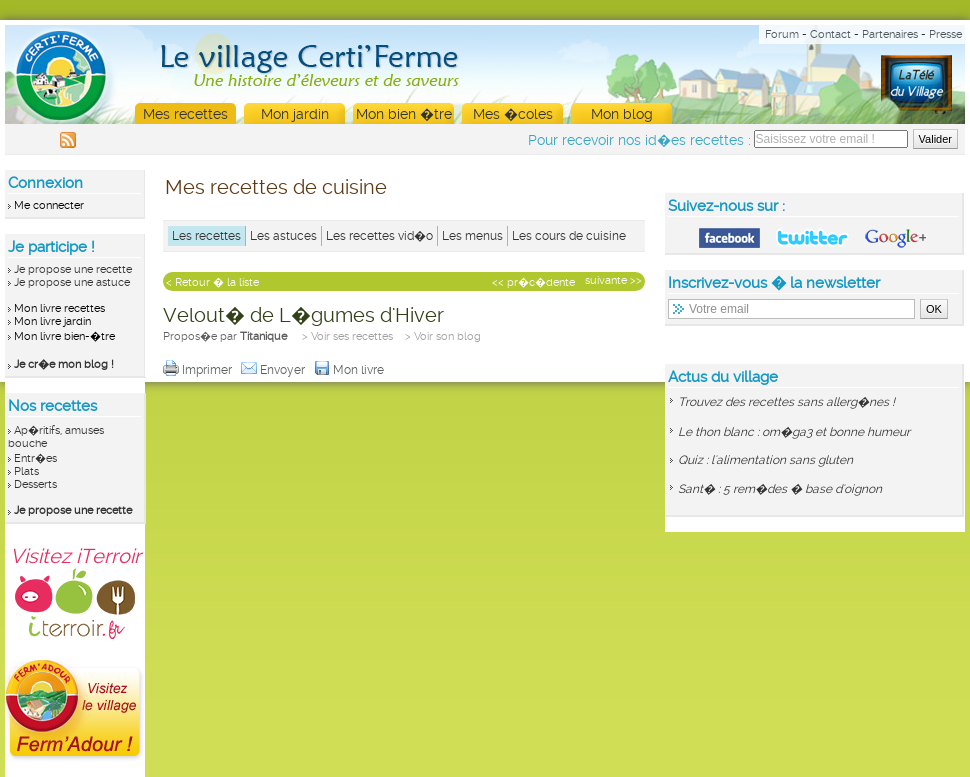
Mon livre (350, 370)
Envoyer (274, 370)
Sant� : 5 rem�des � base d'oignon (780, 489)
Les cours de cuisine (569, 236)
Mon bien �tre (404, 114)
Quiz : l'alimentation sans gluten (765, 460)
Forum (782, 34)
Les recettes (206, 236)
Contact (830, 34)
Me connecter (49, 205)
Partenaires (890, 34)
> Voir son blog (443, 336)
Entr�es (35, 458)
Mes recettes (185, 114)
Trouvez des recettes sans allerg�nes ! (786, 402)
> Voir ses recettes (347, 336)
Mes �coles (513, 114)
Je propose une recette (73, 269)
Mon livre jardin (52, 321)
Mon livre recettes (59, 308)
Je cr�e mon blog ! (64, 364)
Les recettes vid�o (379, 236)
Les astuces (283, 236)
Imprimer (199, 370)
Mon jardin (295, 114)
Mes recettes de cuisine (276, 187)
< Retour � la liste (212, 282)
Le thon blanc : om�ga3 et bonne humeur (794, 432)
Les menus (472, 236)
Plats (26, 471)
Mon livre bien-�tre (64, 336)
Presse (945, 34)
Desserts (35, 484)
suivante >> (613, 280)
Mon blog (622, 114)
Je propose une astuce (72, 282)
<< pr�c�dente (533, 282)
